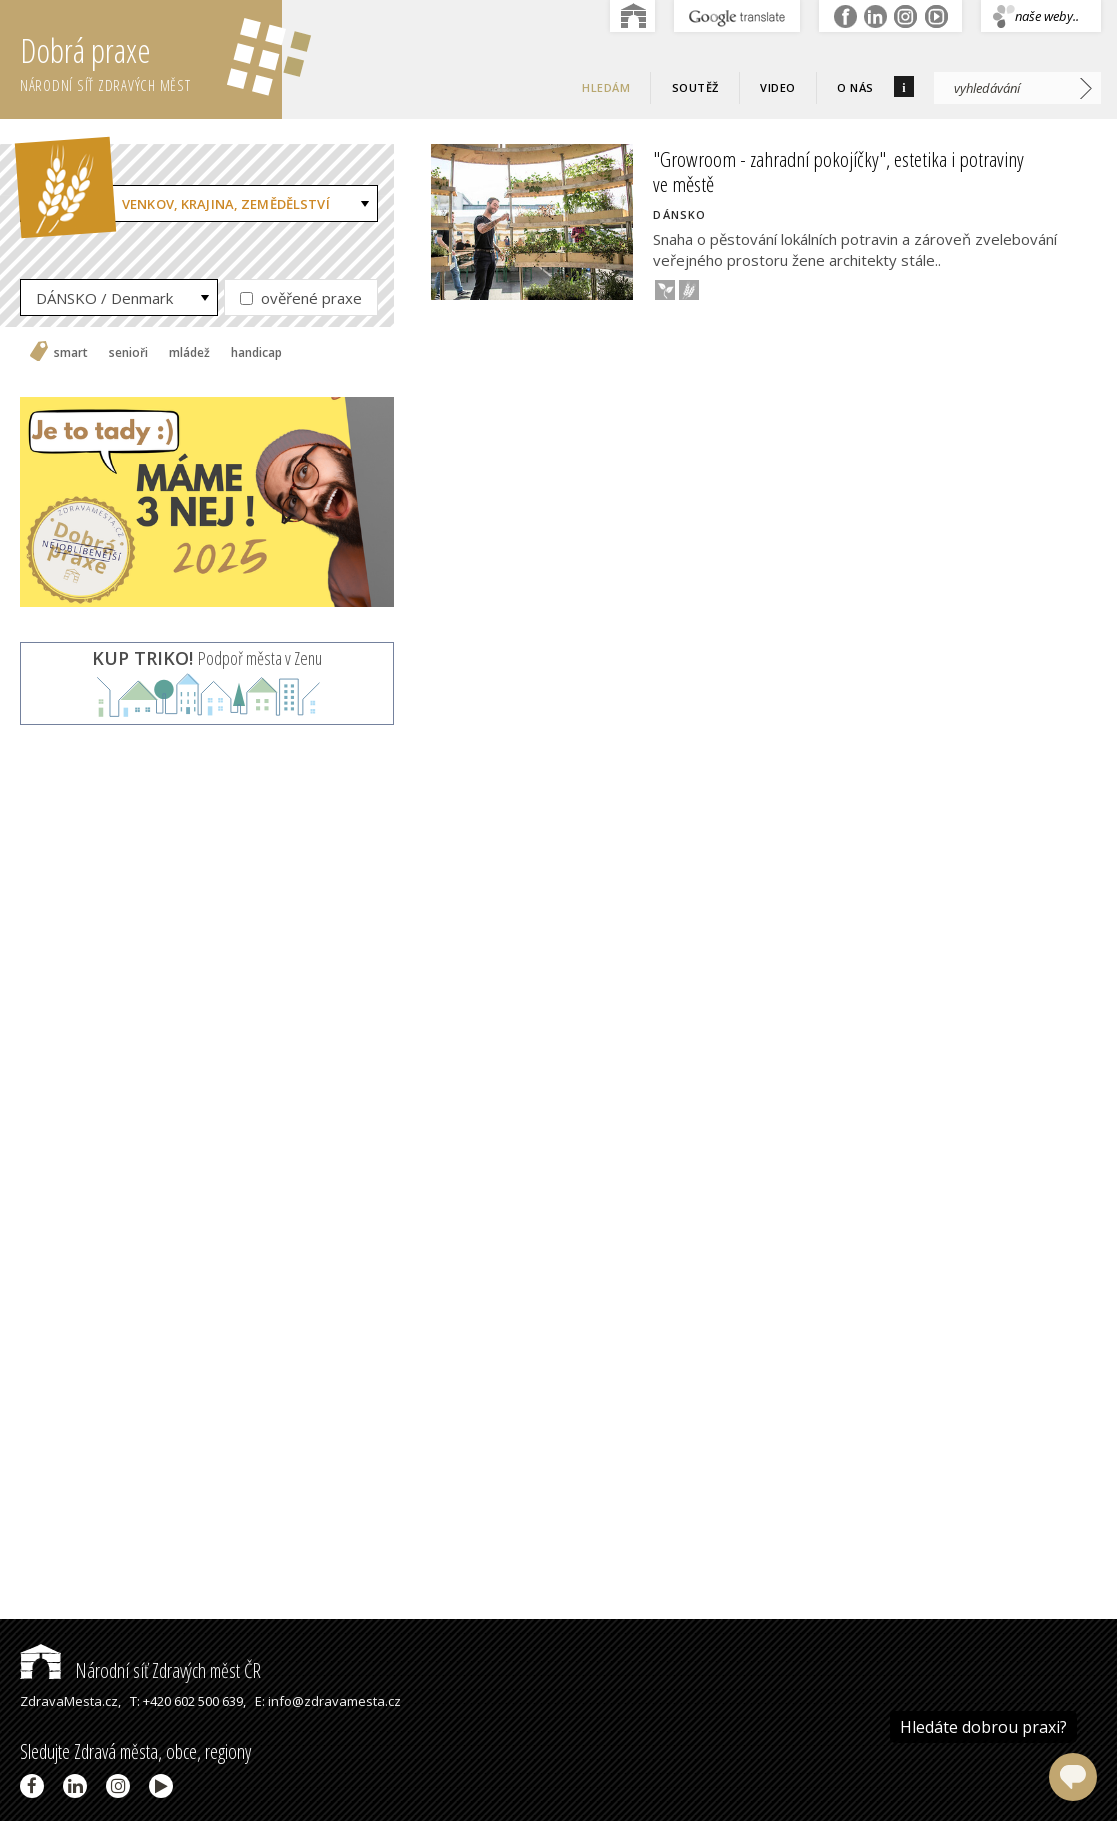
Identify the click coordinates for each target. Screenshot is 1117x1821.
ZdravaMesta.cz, (70, 1701)
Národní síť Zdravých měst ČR (140, 1670)
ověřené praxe (301, 298)
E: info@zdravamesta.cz (328, 1701)
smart (71, 353)
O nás (855, 87)
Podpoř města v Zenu (207, 658)
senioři (128, 353)
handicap (256, 353)
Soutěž (695, 87)
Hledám (606, 87)
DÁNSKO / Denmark (104, 298)
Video (778, 87)
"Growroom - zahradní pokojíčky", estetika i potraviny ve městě (838, 171)
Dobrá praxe (151, 60)
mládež (189, 353)
